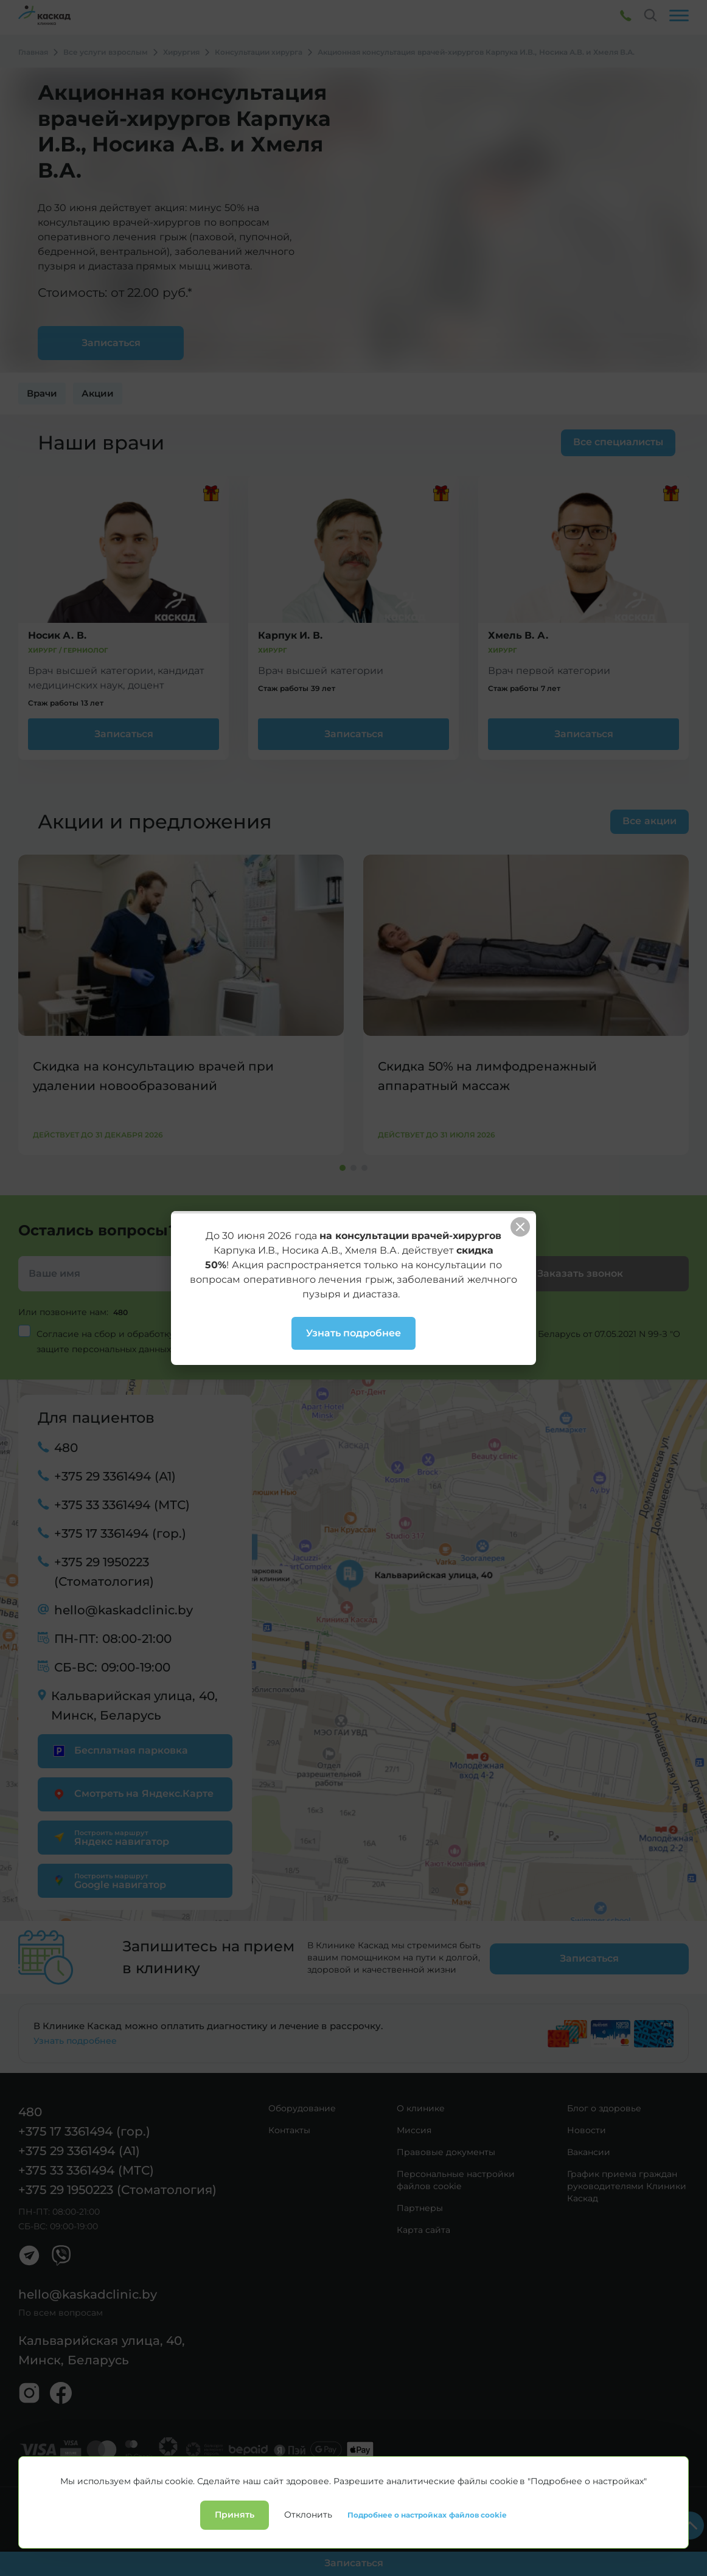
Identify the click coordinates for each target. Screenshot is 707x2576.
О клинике (421, 2100)
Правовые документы (446, 2144)
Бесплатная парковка (119, 1750)
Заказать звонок (579, 1273)
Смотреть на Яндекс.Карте (132, 1793)
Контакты (289, 2122)
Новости (586, 2122)
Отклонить (308, 2562)
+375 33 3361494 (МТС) (122, 1504)
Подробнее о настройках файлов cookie (427, 2562)
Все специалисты (612, 442)
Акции (98, 393)
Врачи (42, 393)
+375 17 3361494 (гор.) (120, 1533)
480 (121, 1312)
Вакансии (588, 2144)
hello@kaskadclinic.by (123, 1609)
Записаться (123, 734)
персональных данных (237, 1333)
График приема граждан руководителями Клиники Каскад (626, 2178)
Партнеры (420, 2200)
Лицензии (153, 2494)
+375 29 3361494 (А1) (115, 1475)
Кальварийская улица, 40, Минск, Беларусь (134, 1705)
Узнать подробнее (75, 2033)
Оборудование (302, 2100)
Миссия (414, 2122)
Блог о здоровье (604, 2100)
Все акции (649, 821)
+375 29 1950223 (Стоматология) (104, 1571)
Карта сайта (423, 2222)
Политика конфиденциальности (70, 2494)
